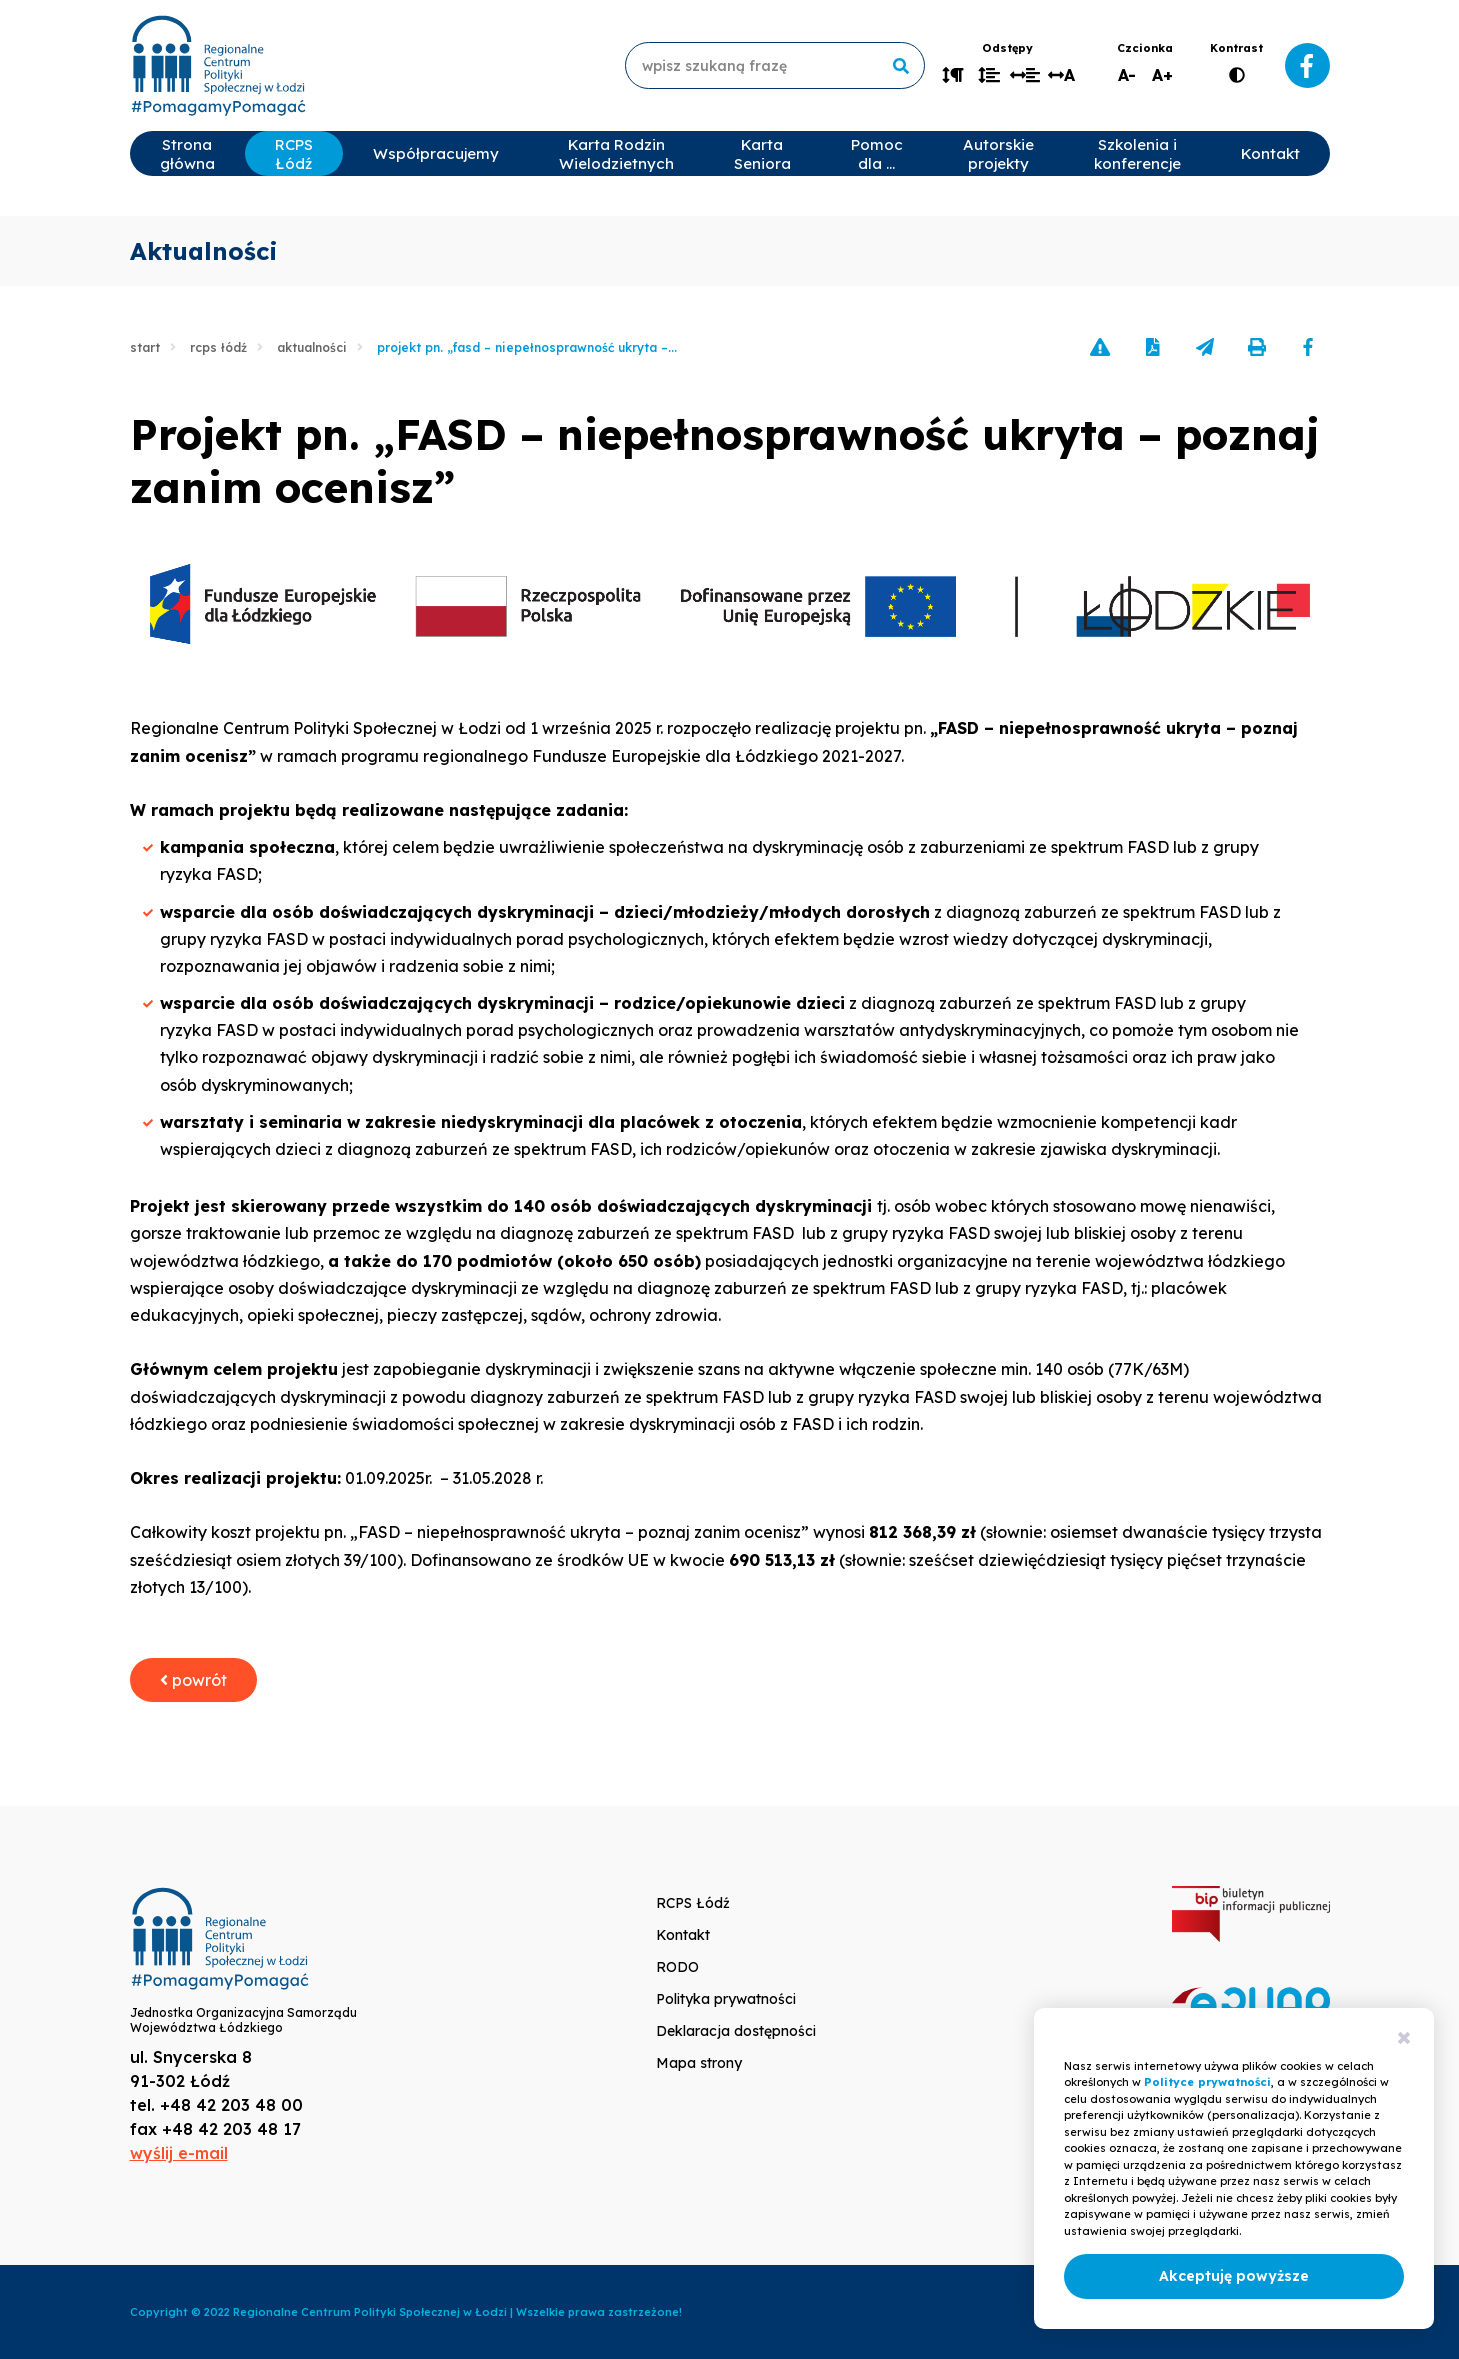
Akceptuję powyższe (1234, 2276)
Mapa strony (699, 2063)
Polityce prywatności (1207, 2082)
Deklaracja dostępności (736, 2031)
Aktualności (312, 347)
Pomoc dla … (877, 154)
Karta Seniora (762, 154)
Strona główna (187, 154)
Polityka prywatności (726, 1999)
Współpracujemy (436, 153)
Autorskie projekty (998, 154)
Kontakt (1270, 153)
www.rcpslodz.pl (218, 65)
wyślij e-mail (179, 2153)
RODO (677, 1967)
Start (145, 347)
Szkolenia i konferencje (1137, 154)
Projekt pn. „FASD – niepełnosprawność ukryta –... (527, 347)
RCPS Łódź (294, 154)
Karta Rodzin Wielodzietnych (616, 154)
